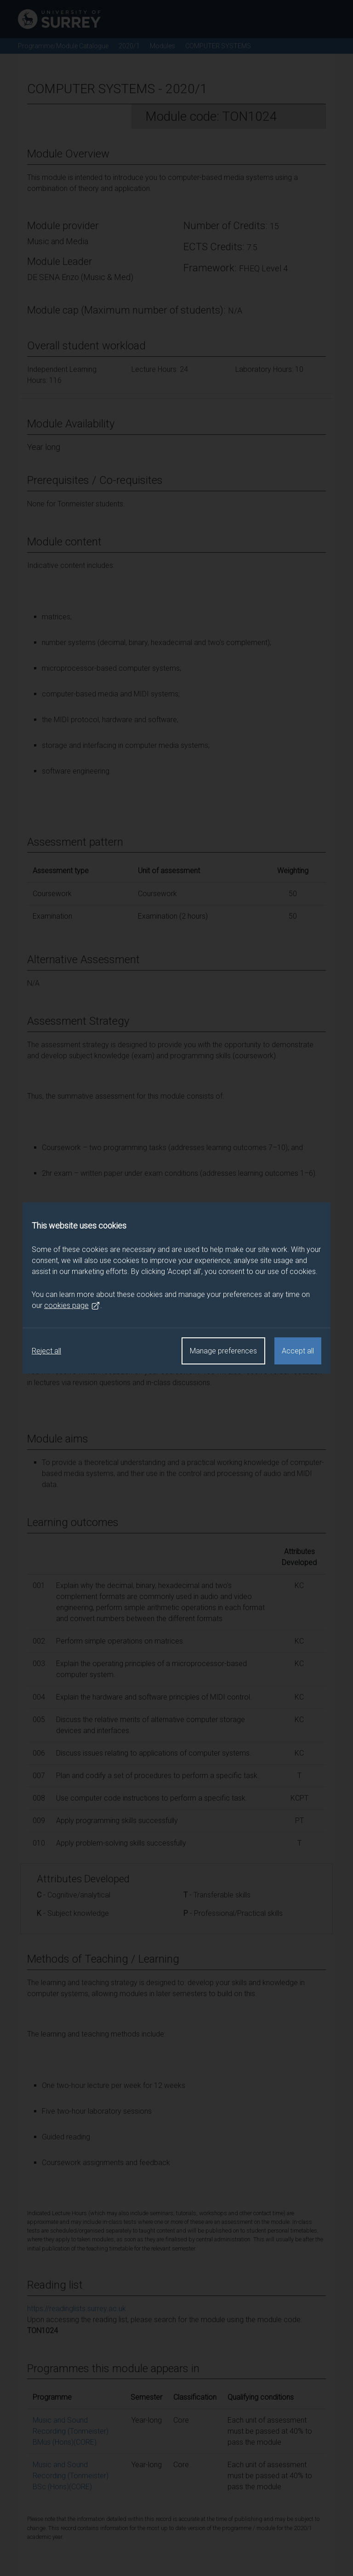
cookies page (72, 1305)
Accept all (298, 1351)
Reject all (46, 1351)
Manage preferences (223, 1351)
